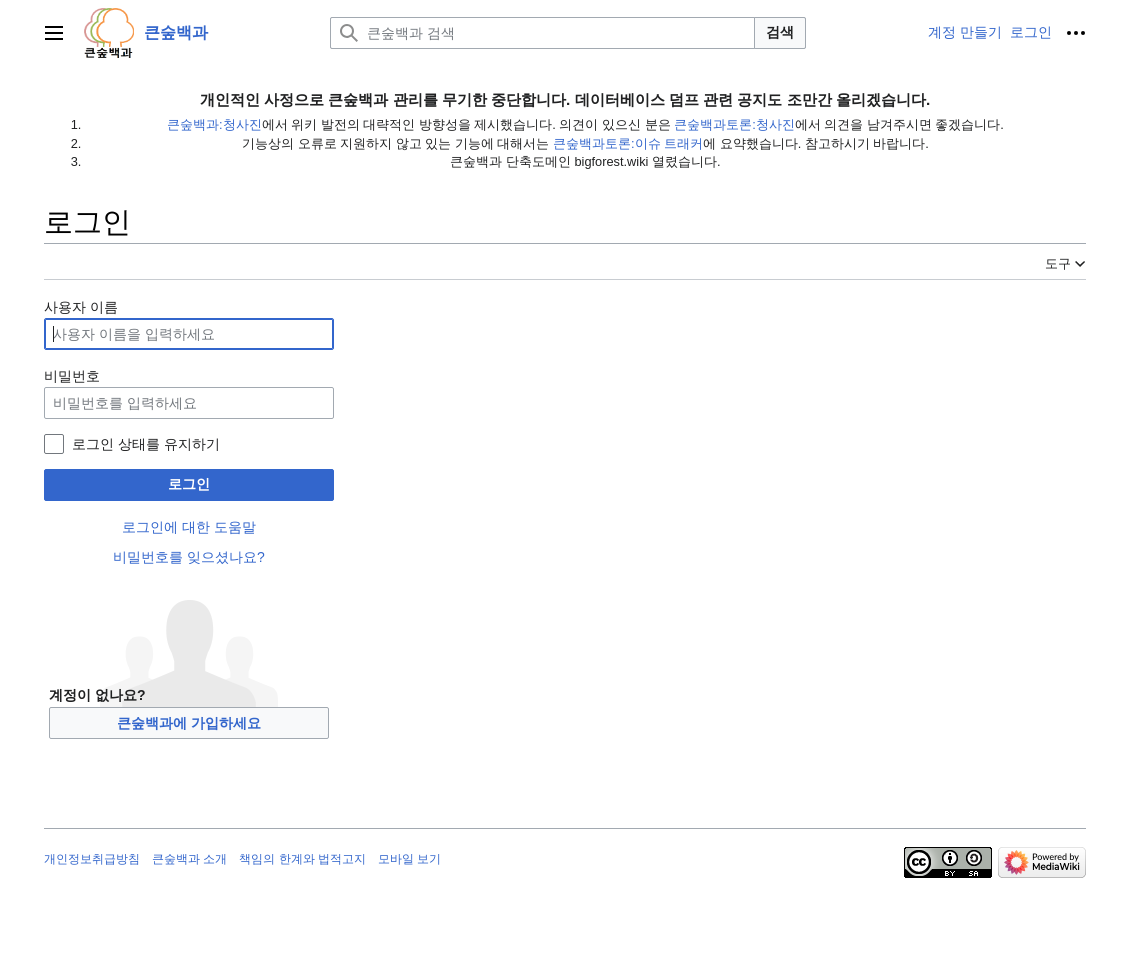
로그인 (189, 484)
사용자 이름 (81, 307)
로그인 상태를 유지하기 (146, 444)
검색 (780, 32)
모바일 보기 (409, 859)
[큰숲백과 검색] (542, 33)
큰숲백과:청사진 (214, 124)
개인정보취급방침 (92, 859)
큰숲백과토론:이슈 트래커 (628, 143)
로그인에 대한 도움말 (189, 527)
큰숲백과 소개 (189, 859)
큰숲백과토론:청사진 (734, 124)
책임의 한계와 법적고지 (302, 859)
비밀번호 (72, 376)
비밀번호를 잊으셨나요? (189, 557)
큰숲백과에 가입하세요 (189, 723)
